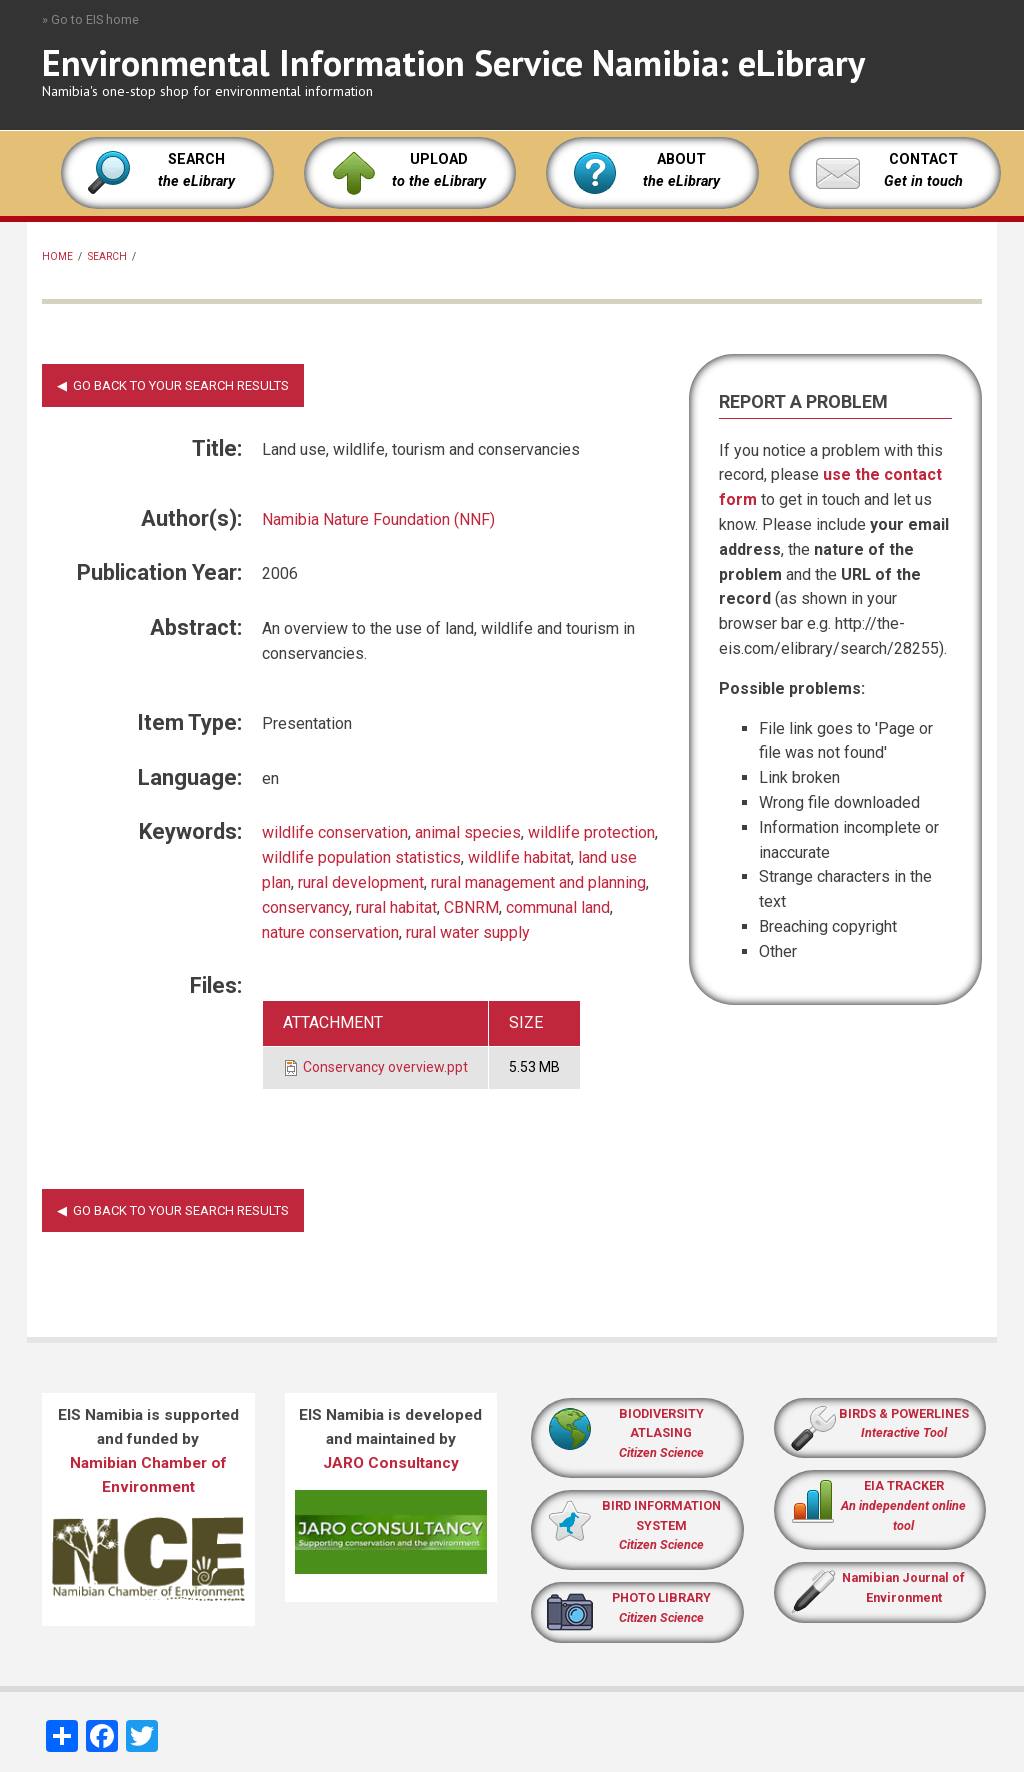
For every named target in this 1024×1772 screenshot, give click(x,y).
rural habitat (396, 907)
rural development (361, 882)
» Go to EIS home (90, 19)
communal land (558, 907)
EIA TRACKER (904, 1485)
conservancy (305, 907)
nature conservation (330, 932)
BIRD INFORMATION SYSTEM (661, 1525)
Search (107, 256)
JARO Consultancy (391, 1463)
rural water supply (468, 932)
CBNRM (471, 907)
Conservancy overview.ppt (385, 1067)
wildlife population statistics (361, 857)
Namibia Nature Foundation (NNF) (378, 519)
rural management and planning (538, 882)
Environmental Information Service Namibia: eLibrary (453, 62)
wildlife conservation (335, 832)
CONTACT (923, 159)
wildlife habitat (519, 857)
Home (57, 256)
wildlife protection (591, 832)
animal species (468, 832)
